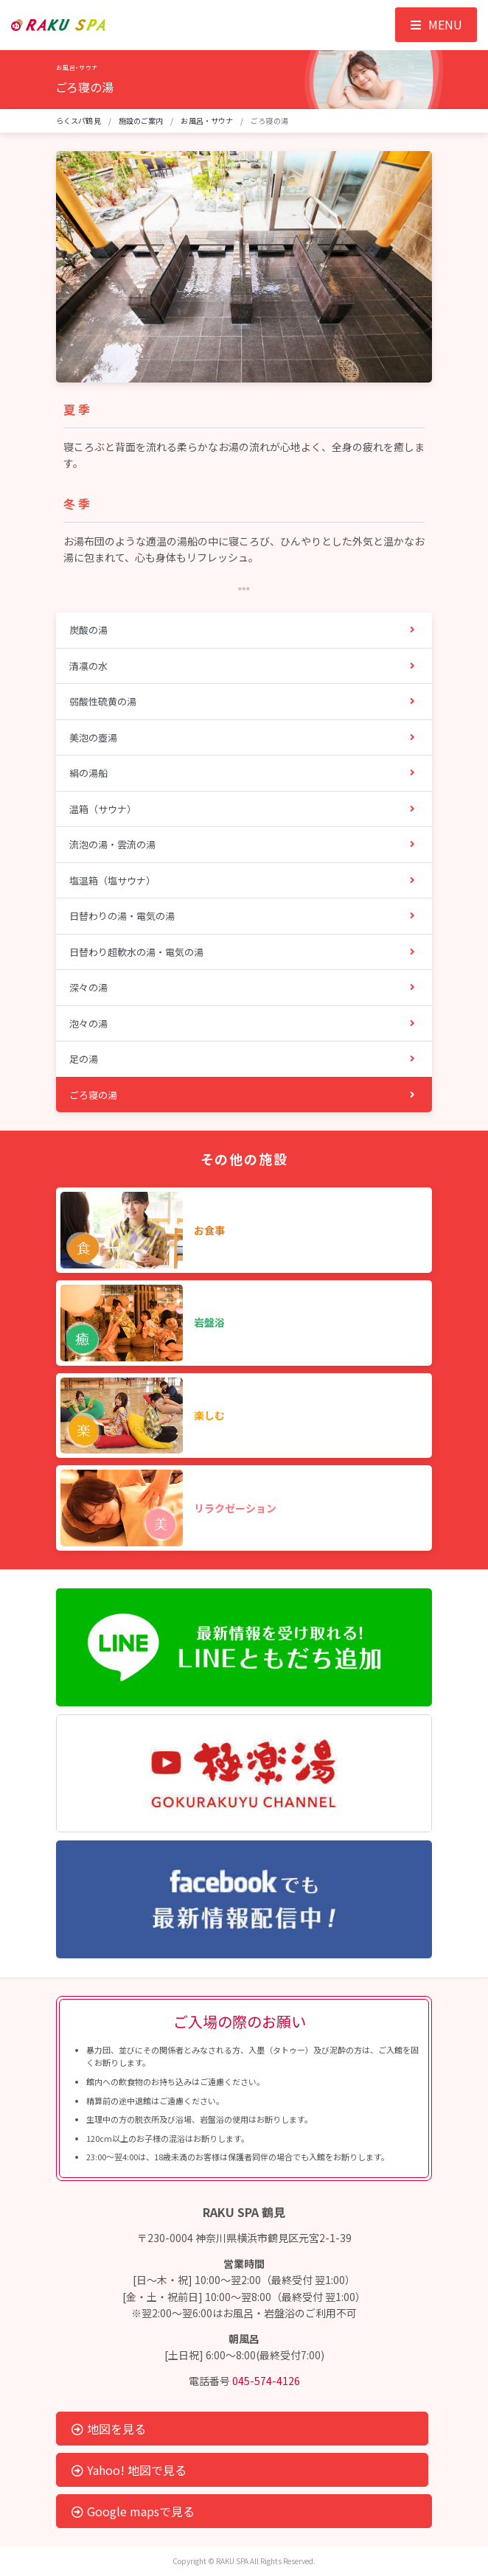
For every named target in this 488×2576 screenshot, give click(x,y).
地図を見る (109, 2428)
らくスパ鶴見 (78, 120)
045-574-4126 (266, 2380)
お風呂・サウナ (207, 120)
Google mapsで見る (133, 2511)
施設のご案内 (141, 120)
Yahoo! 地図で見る (129, 2470)
